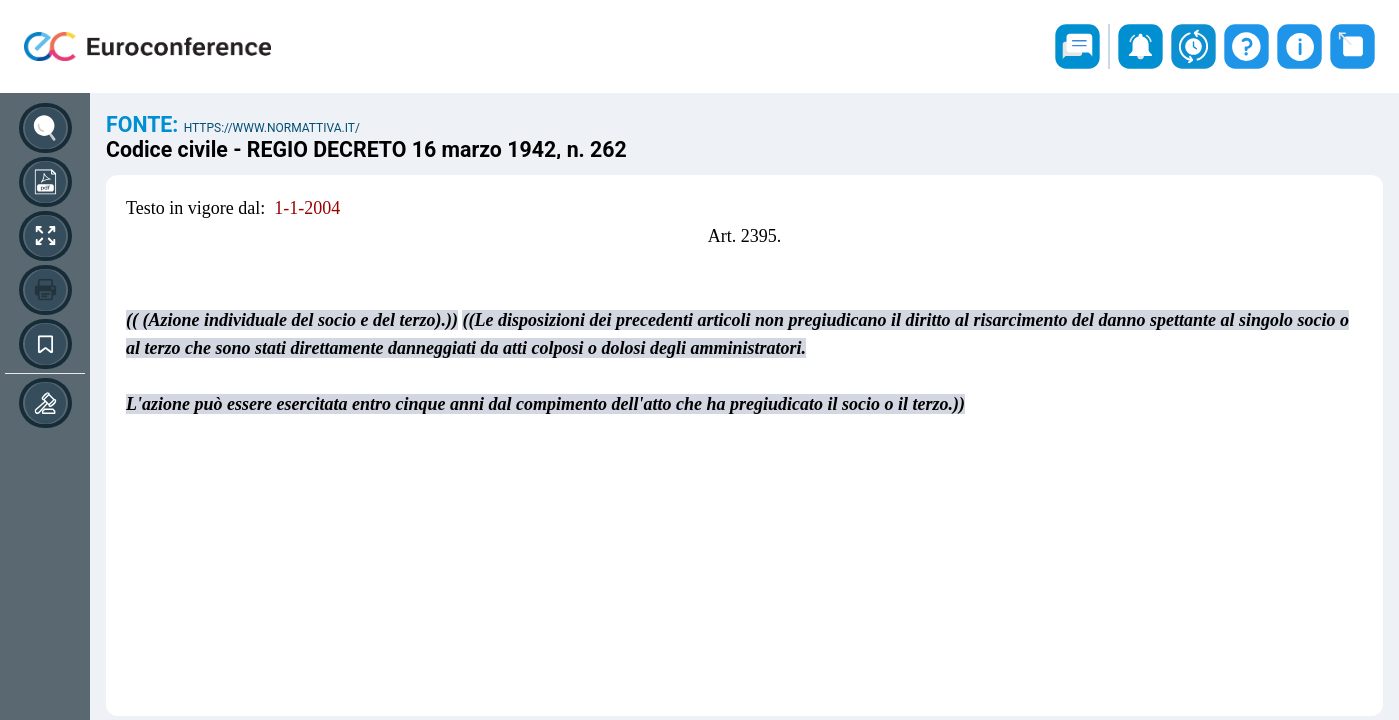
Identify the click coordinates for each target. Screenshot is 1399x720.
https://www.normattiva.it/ (272, 128)
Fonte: (145, 124)
